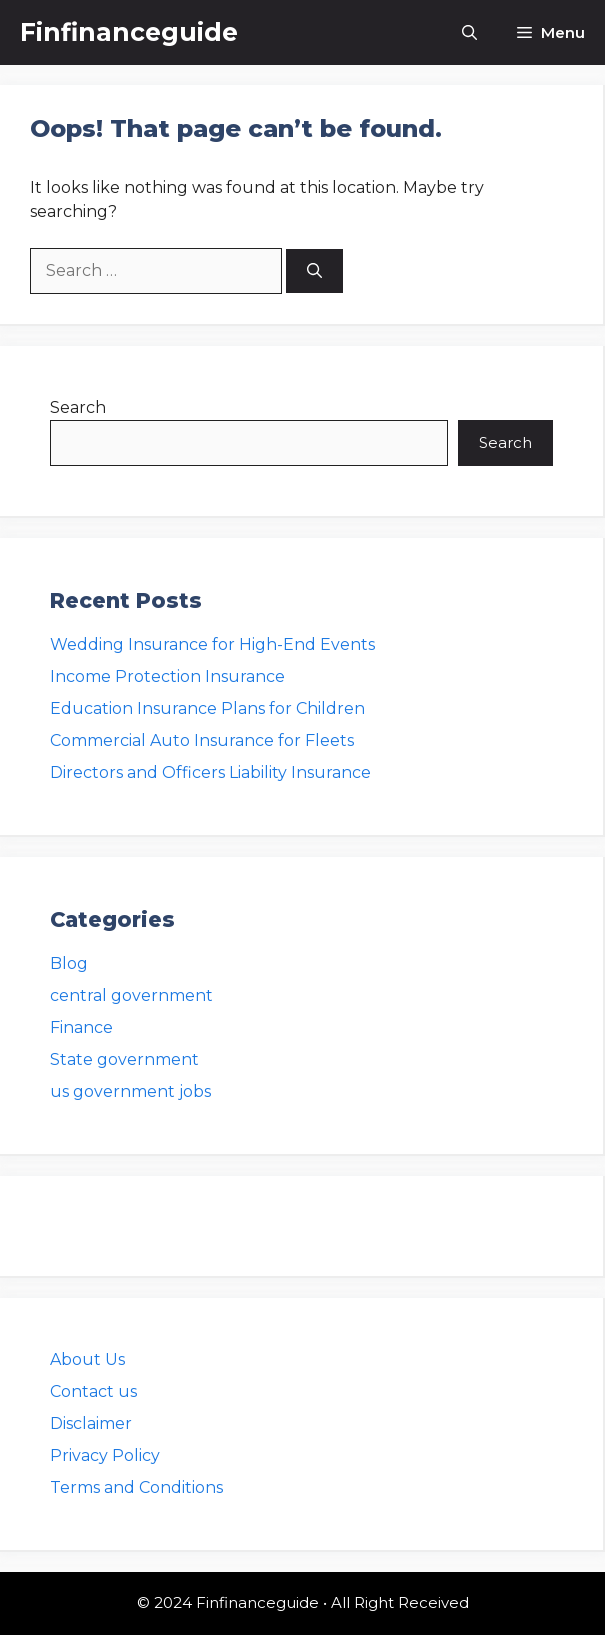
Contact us (93, 1391)
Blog (69, 963)
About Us (87, 1359)
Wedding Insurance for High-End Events (212, 644)
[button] (469, 32)
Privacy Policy (105, 1455)
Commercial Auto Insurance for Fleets (202, 740)
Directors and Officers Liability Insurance (210, 772)
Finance (81, 1027)
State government (124, 1059)
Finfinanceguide (129, 32)
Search (78, 407)
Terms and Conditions (136, 1487)
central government (131, 995)
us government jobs (130, 1091)
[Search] (314, 271)
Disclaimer (91, 1423)
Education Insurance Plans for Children (207, 708)
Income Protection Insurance (167, 676)
